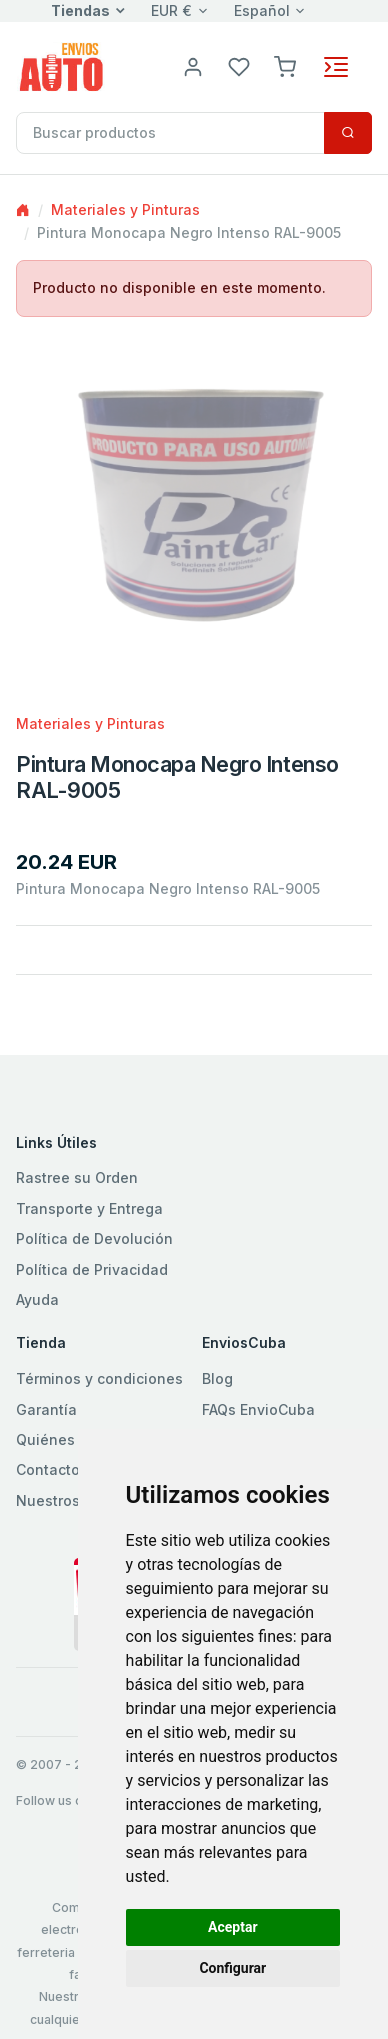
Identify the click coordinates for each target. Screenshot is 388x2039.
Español (262, 10)
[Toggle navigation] (336, 67)
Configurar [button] (232, 1968)
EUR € (171, 10)
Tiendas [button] (80, 10)
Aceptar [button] (233, 1927)
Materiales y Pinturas (125, 209)
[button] (285, 65)
